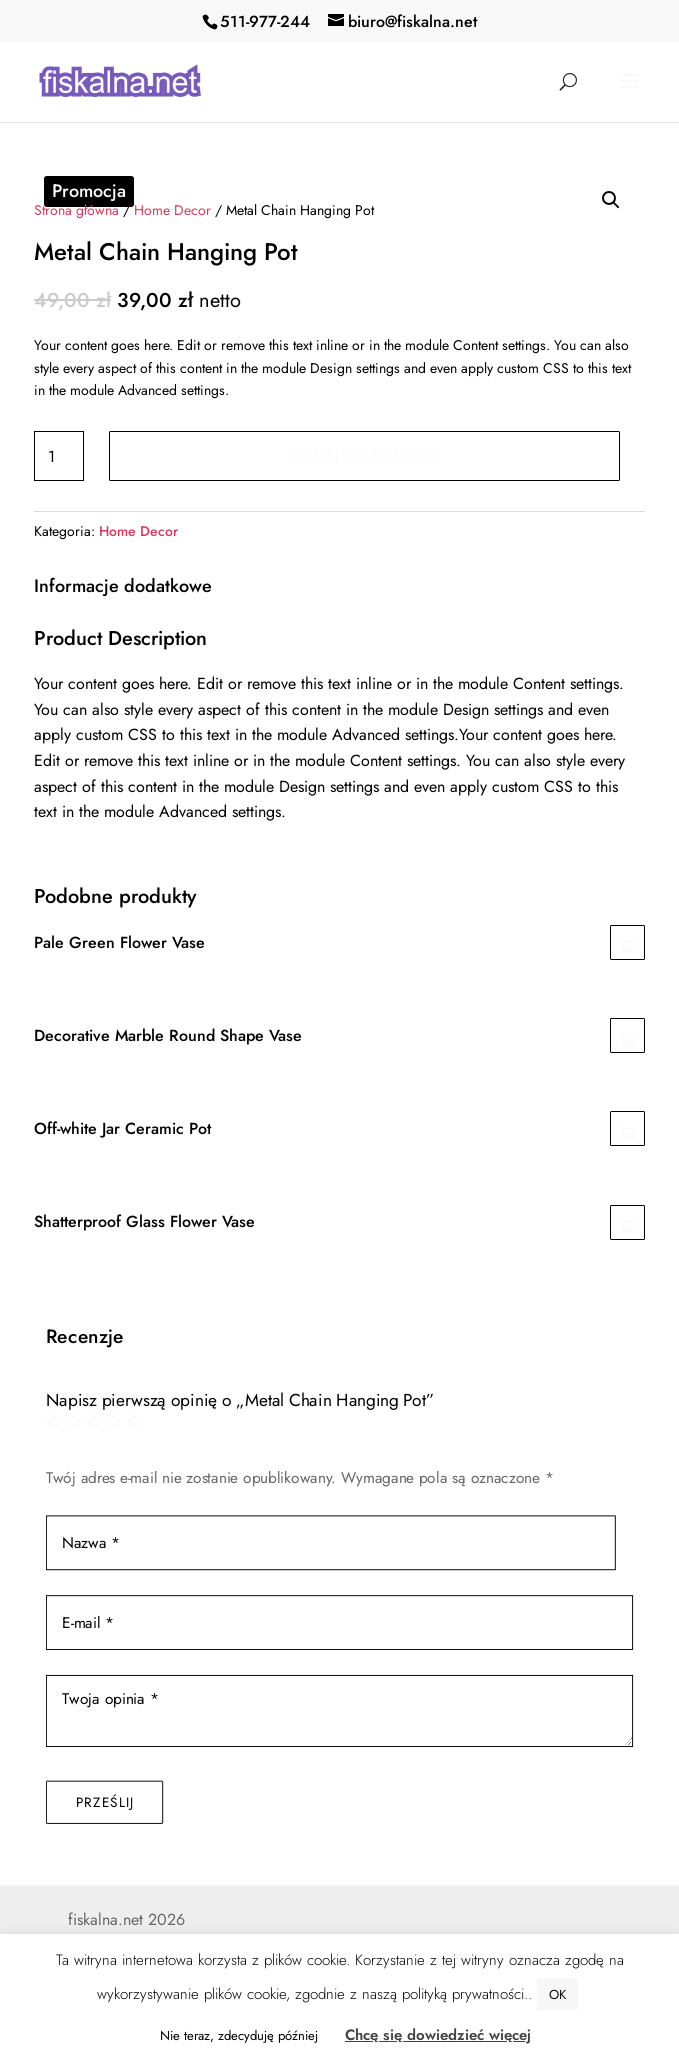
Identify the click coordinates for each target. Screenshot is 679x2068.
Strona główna (76, 210)
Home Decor (172, 210)
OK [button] (557, 1994)
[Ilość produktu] (59, 456)
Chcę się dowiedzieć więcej (438, 2035)
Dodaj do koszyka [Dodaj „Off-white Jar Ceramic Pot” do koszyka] (627, 1128)
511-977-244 (265, 21)
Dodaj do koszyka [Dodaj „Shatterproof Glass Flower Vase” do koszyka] (627, 1222)
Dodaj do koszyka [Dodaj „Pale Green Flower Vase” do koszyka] (627, 942)
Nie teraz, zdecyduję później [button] (239, 2035)
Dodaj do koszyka (364, 455)
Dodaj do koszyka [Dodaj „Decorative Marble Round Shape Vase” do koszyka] (627, 1035)
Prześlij (105, 1800)
